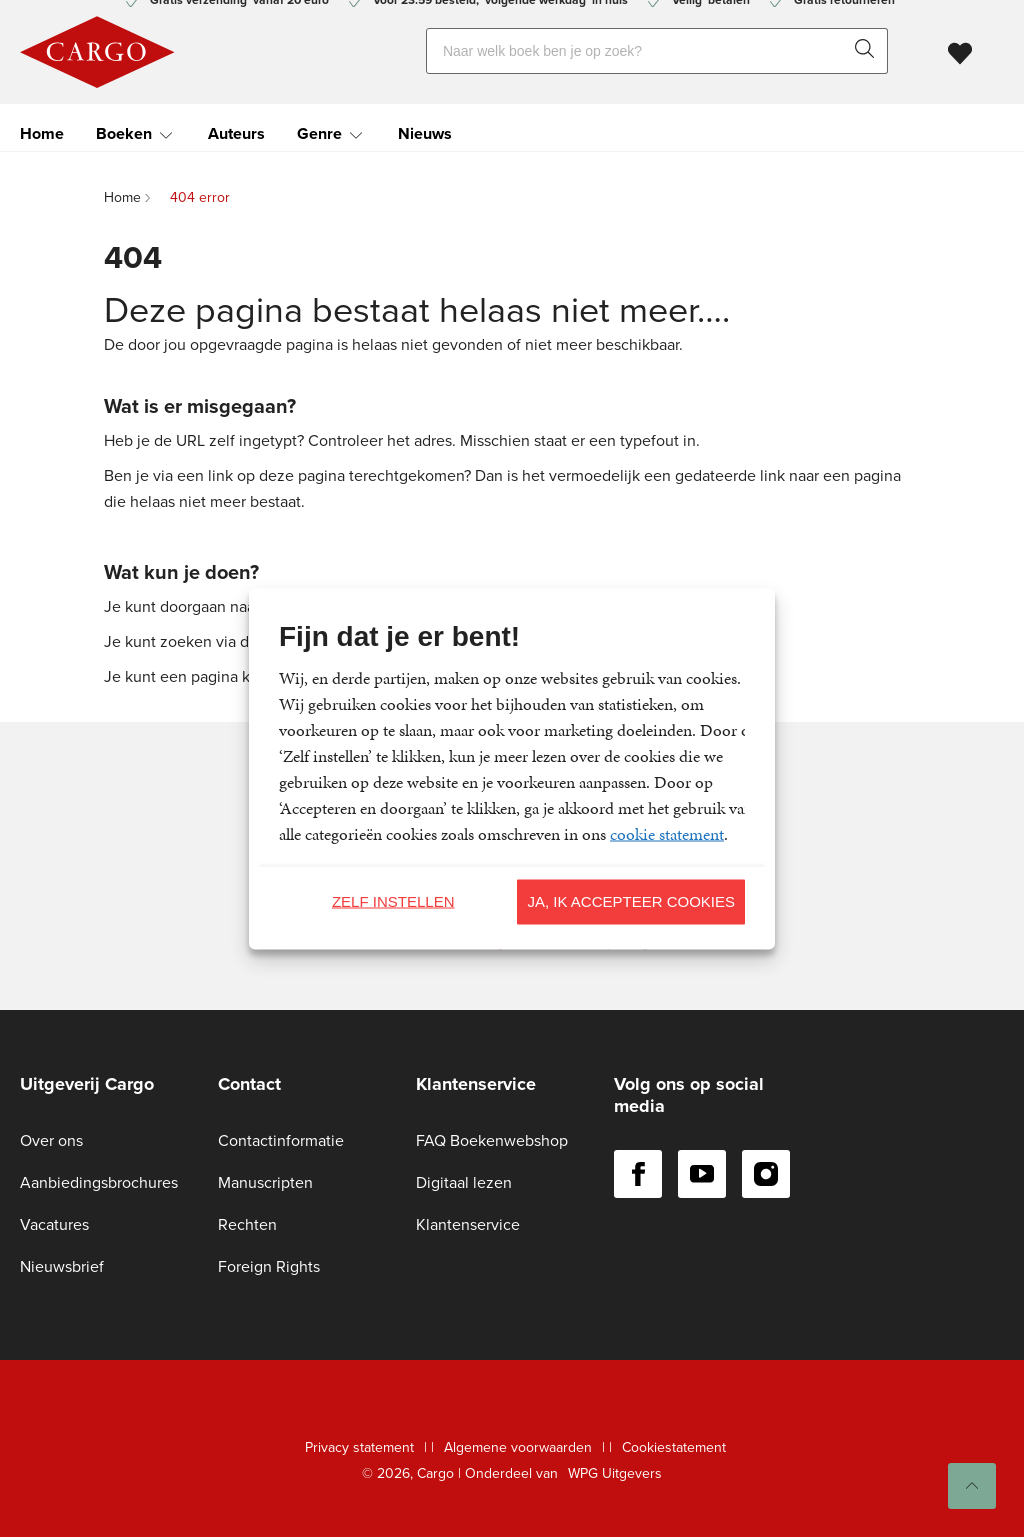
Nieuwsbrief (62, 1266)
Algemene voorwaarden (518, 1447)
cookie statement (667, 833)
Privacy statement (359, 1447)
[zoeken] (869, 49)
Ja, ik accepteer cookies (631, 901)
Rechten (247, 1224)
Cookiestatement (674, 1447)
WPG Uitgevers (615, 1473)
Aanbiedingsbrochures (99, 1182)
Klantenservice (468, 1224)
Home (42, 129)
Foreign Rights (269, 1266)
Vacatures (54, 1224)
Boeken (124, 129)
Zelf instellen (393, 901)
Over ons (51, 1140)
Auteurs (236, 129)
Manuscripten (265, 1182)
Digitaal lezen (464, 1182)
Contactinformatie (281, 1140)
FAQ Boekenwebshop (492, 1140)
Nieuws (425, 129)
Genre (319, 129)
